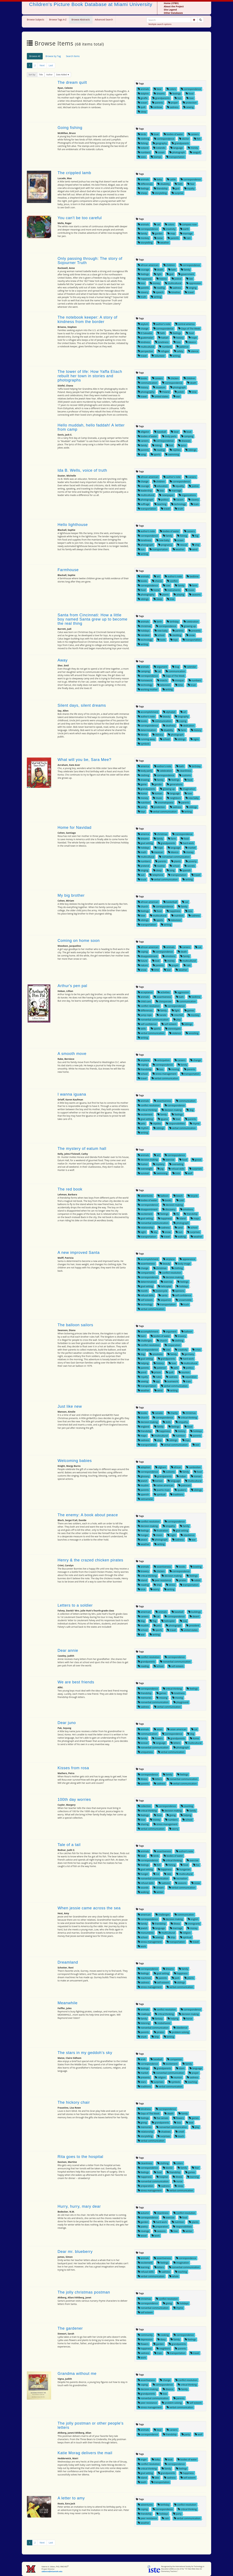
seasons (194, 594)
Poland (164, 391)
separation (189, 1376)
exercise (168, 1159)
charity (173, 1412)
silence (193, 351)
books (142, 378)
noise (158, 238)
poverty (191, 861)
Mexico (190, 342)
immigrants (192, 1923)
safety (178, 351)
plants (164, 594)
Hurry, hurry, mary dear (79, 2206)
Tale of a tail (69, 1844)
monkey (143, 238)
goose (196, 1159)
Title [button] (41, 74)
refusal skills (176, 1168)
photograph (177, 152)
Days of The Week (189, 328)
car (185, 901)
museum (159, 387)
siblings (190, 449)
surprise (177, 193)
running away (146, 739)
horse (187, 2018)
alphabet (169, 711)
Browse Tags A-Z (58, 19)
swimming (172, 454)
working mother (148, 689)
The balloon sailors (75, 1325)
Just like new (70, 1406)
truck (142, 879)
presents (195, 630)
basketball (170, 901)
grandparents (161, 98)
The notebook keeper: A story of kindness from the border (87, 319)
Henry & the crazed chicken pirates (90, 1560)
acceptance (145, 992)
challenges (145, 1340)
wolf (188, 1173)
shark (142, 2036)
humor (143, 1164)
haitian (163, 337)
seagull (195, 152)
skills (142, 1028)
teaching (160, 504)
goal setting (145, 843)
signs (194, 739)
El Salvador (145, 332)
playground (180, 1702)
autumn (143, 2212)
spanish (185, 870)
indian (181, 1476)
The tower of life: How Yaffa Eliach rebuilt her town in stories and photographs (90, 375)
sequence (164, 1299)
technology (178, 504)
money (193, 147)
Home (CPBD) (171, 3)
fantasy (157, 2018)
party (142, 807)
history (161, 278)
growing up (188, 626)
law (189, 278)
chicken (173, 378)
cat (157, 224)
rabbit (195, 1580)
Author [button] (49, 74)
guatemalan (145, 337)
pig (160, 1168)
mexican (157, 852)
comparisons (146, 1272)
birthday (172, 621)
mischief (177, 1015)
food (190, 93)
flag (153, 1620)
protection (190, 102)
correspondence (191, 89)
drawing (143, 779)
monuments (146, 1932)
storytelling (159, 193)
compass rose (188, 224)
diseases (184, 440)
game (142, 784)
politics (163, 499)
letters (175, 1742)
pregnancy (165, 544)
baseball (160, 431)
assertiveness (162, 996)
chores (157, 580)
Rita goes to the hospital (80, 2156)
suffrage (143, 504)
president (192, 1625)
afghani (160, 1467)
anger (142, 2459)
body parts (169, 436)
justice (176, 278)
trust (192, 684)
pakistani (184, 1485)
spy (156, 1381)
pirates (181, 1580)
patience (183, 346)
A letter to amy (71, 2498)
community (145, 2334)
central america (184, 323)
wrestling (192, 1033)
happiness (144, 278)
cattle (171, 179)
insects (162, 680)
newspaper (166, 495)
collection (144, 1806)
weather (163, 242)
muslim (143, 1485)
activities (164, 992)
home (155, 590)
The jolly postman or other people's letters (91, 2425)
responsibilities (175, 1123)
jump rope (145, 1015)
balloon (163, 1195)
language (176, 147)
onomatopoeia (164, 802)
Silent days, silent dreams (82, 705)
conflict (172, 580)
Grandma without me (77, 2373)
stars (142, 2081)
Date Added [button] (61, 74)
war (176, 396)
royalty (189, 188)
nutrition (144, 802)
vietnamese (145, 1499)
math (142, 852)
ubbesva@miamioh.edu (52, 2571)
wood (142, 2235)
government (186, 274)
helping (143, 1363)
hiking (156, 445)
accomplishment (148, 711)
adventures (145, 1195)
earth (184, 228)
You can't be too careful (80, 218)
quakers (180, 1489)
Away (63, 660)
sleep (142, 111)
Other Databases (173, 12)
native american (163, 1485)
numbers (144, 152)
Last (51, 65)
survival (143, 1173)
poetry (143, 2226)
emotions (168, 956)
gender (157, 784)
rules (157, 1376)
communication (147, 382)
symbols (143, 743)
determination (147, 730)
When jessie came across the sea (89, 1908)
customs (185, 775)
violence (175, 1033)
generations (174, 784)
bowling (195, 1566)
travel (189, 292)
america (143, 766)
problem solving (179, 2032)
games (189, 1010)
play (177, 1019)
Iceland (143, 147)
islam (180, 2068)
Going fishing (70, 127)
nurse (177, 2181)
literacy (157, 734)
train (195, 504)
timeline (174, 292)
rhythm (143, 1128)
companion (174, 2059)
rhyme (195, 1123)
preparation (145, 2185)
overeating (176, 1164)
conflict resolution (149, 1005)
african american (148, 265)
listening (144, 2023)
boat (155, 134)
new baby (162, 540)
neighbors (173, 797)
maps (195, 1218)
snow (190, 635)
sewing (188, 107)
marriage (186, 233)
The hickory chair (74, 2102)
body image (182, 1263)
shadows (164, 2131)
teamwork (171, 1381)
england (143, 1426)
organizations (187, 495)
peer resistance (161, 1580)
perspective (145, 351)
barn (142, 1336)
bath (180, 766)
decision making (172, 1109)
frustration (161, 1530)
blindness (144, 2108)
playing (179, 594)
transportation (175, 156)
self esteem (168, 1024)
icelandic (159, 147)
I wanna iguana (72, 1094)
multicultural (173, 283)
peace (142, 1539)
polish (179, 391)
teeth (142, 2482)
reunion (184, 1372)
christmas (144, 626)
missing (161, 1697)
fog (195, 535)
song (142, 454)
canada (157, 1412)
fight (157, 274)
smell (179, 2131)
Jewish (142, 1480)
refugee (163, 351)
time (192, 391)
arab (142, 2059)
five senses (161, 2118)
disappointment (147, 956)
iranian (196, 1476)
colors (171, 89)
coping (181, 721)
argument (160, 666)
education (161, 486)
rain (187, 238)
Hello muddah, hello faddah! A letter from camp (91, 427)
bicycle (193, 1195)
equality (178, 486)
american (144, 1611)
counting (187, 1806)
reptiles (175, 449)
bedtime (192, 576)
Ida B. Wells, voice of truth (82, 470)
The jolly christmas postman (84, 2292)
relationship (145, 1227)
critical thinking (147, 1109)
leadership (145, 490)
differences (145, 183)
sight (142, 1232)
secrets (189, 865)
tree (170, 599)
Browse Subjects (35, 19)
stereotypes (172, 1028)
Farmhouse (68, 570)
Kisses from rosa (73, 1768)
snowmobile (183, 1299)
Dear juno (67, 1722)
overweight (145, 1168)
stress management (164, 1073)
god (175, 188)
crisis (196, 1349)
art (157, 576)
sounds (143, 1887)
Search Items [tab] (73, 56)
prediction (158, 807)
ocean (142, 102)
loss (141, 283)
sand (179, 1227)
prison (156, 1372)
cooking (163, 2334)
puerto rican (162, 1489)
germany (188, 1354)
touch (179, 2136)
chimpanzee (164, 1001)
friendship (160, 188)
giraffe (143, 98)
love (190, 98)
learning (193, 2176)
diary (161, 2339)
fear (190, 183)
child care (144, 1001)
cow (166, 585)
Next (42, 65)
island (181, 1218)
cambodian (193, 1467)
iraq (183, 1620)
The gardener (70, 2328)
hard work (187, 843)
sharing (143, 1824)
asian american (176, 1729)
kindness (144, 342)
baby (158, 179)
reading (159, 287)
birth (158, 621)
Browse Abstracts (81, 19)
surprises (195, 1168)
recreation (180, 1878)
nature (143, 965)
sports (155, 454)
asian (158, 1729)
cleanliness (184, 770)
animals (143, 89)
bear (158, 89)
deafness (169, 725)
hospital (162, 2176)
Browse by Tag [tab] (53, 56)
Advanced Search (104, 19)
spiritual (159, 1494)
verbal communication (163, 811)
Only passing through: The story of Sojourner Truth (90, 260)
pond (142, 1372)
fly (176, 1213)
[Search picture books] (200, 20)
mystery (158, 1164)
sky (154, 1232)
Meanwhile (68, 2003)
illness (142, 1779)
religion (185, 1932)
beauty (165, 716)
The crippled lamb (74, 173)
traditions (176, 1494)
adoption (144, 1467)
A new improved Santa (79, 1252)
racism (178, 499)
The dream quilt (72, 82)
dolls (167, 1422)
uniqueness (145, 1752)
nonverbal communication (174, 856)
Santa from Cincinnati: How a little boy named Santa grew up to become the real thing (93, 619)
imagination (187, 788)
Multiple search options (160, 24)
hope (193, 337)
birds (142, 134)
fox (196, 1864)
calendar (190, 666)
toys (174, 639)
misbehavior (162, 2023)
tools (161, 639)
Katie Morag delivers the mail (85, 2453)
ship (195, 544)
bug (175, 666)
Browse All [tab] (34, 56)
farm (193, 585)
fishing (143, 143)
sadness (172, 107)
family (142, 233)
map (171, 233)
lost (169, 445)
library (143, 734)
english (193, 1919)
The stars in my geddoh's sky (85, 2052)
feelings (175, 93)
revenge (143, 2231)
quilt (141, 107)
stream (158, 1887)
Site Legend (170, 9)
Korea (142, 793)
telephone (156, 874)
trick (176, 1173)
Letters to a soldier (75, 1605)
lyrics (182, 445)
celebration (191, 621)
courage (143, 269)
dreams (159, 93)
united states (160, 396)
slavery (143, 292)
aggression (182, 992)
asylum (143, 323)
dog (190, 1109)
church (143, 906)
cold (180, 1200)
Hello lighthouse (73, 524)
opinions (178, 1290)
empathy (182, 1422)
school (159, 635)
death (158, 269)
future (142, 960)
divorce (168, 2389)
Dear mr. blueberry (75, 2251)
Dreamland (68, 1962)
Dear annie (68, 1650)
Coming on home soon (79, 940)
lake (167, 1873)
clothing (143, 138)
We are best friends (76, 1682)
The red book (70, 1189)
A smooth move (72, 1053)
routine (159, 865)
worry (154, 1589)
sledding (175, 635)
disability (163, 183)
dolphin (143, 93)
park (175, 1977)
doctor (184, 138)
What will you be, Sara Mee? (84, 759)
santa (163, 1295)
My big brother (71, 895)
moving (173, 1069)
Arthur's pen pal (72, 985)
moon (157, 1535)
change (143, 328)
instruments (172, 590)
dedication (187, 725)
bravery (180, 1336)
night (171, 1535)
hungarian (183, 1869)
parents (157, 102)
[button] (194, 20)
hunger (143, 1535)
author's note (161, 323)
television (163, 684)
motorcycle (160, 1290)
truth (142, 296)
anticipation (162, 1060)
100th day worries (74, 1799)
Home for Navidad (74, 827)
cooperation (172, 1345)
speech (158, 292)
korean (157, 793)
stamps (156, 156)
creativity (169, 228)
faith (178, 183)
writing (156, 296)
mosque (178, 680)
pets (141, 1123)
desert (194, 1616)
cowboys (144, 2014)
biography (181, 716)
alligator (143, 431)
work (142, 1946)
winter (158, 1892)
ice (156, 1873)
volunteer (158, 355)
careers (193, 134)
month (143, 1290)
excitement (145, 1114)
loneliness (161, 342)
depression (145, 2339)
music (189, 590)
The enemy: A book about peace (88, 1515)
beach (178, 1195)
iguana (163, 1119)
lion (178, 98)
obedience (187, 1535)
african (176, 1467)
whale (173, 2276)
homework (145, 680)
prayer (173, 102)
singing (191, 287)
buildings (194, 1611)
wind (193, 549)
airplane (143, 1060)
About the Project (174, 6)
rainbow (156, 107)
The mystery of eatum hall (82, 1148)
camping (187, 436)
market (190, 847)
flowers (157, 1738)
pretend (143, 865)
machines (144, 1977)
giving (171, 1815)
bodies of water (173, 134)
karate (161, 1015)
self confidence (147, 1024)
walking (180, 1236)
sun (141, 549)
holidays (144, 630)
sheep (142, 193)
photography (146, 391)
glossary (143, 1476)
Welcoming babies (75, 1460)
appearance (187, 1259)
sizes (142, 156)
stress (170, 1584)
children (169, 265)
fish (197, 138)
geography (160, 143)
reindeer (144, 635)
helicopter (164, 1286)
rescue (182, 544)
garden (157, 233)
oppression (193, 283)
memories (144, 1697)
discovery (168, 1209)
